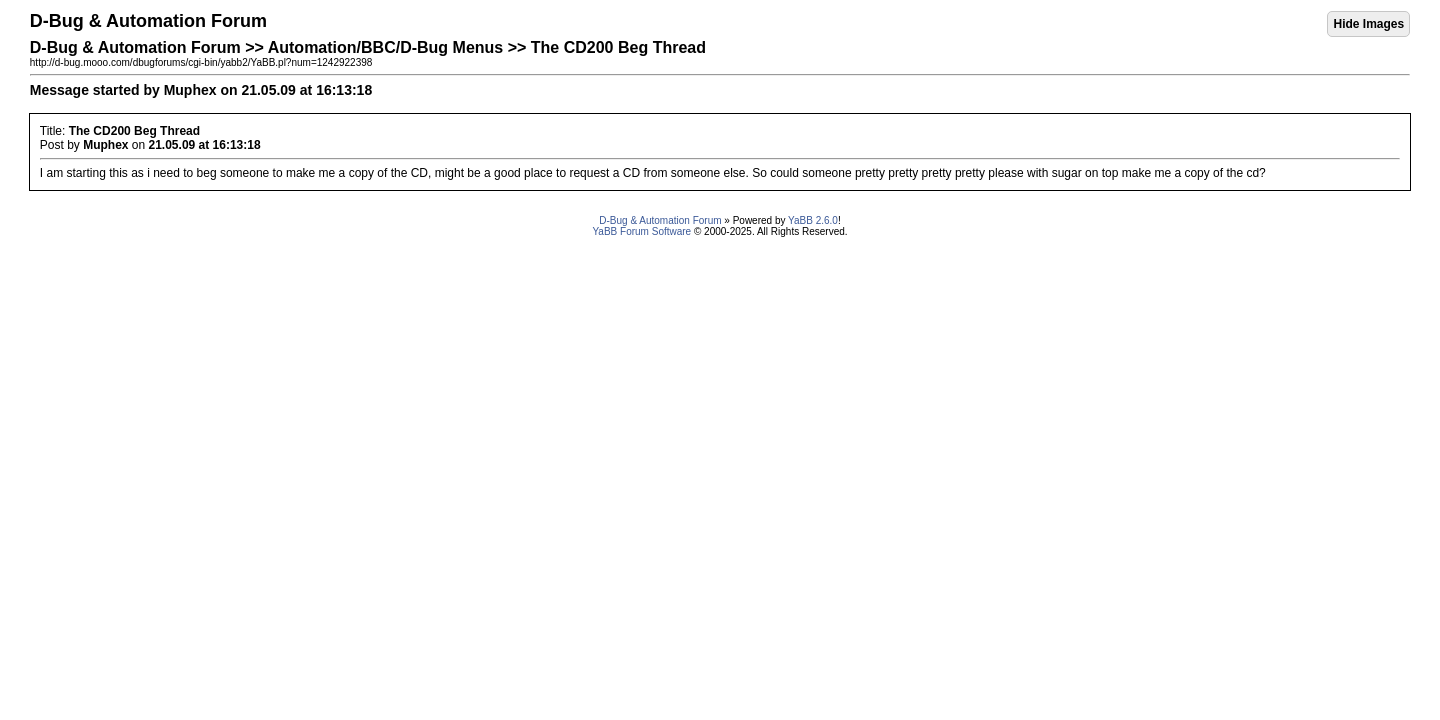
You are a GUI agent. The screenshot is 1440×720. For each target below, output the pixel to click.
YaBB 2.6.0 (813, 220)
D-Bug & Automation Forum (660, 220)
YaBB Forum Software (641, 231)
